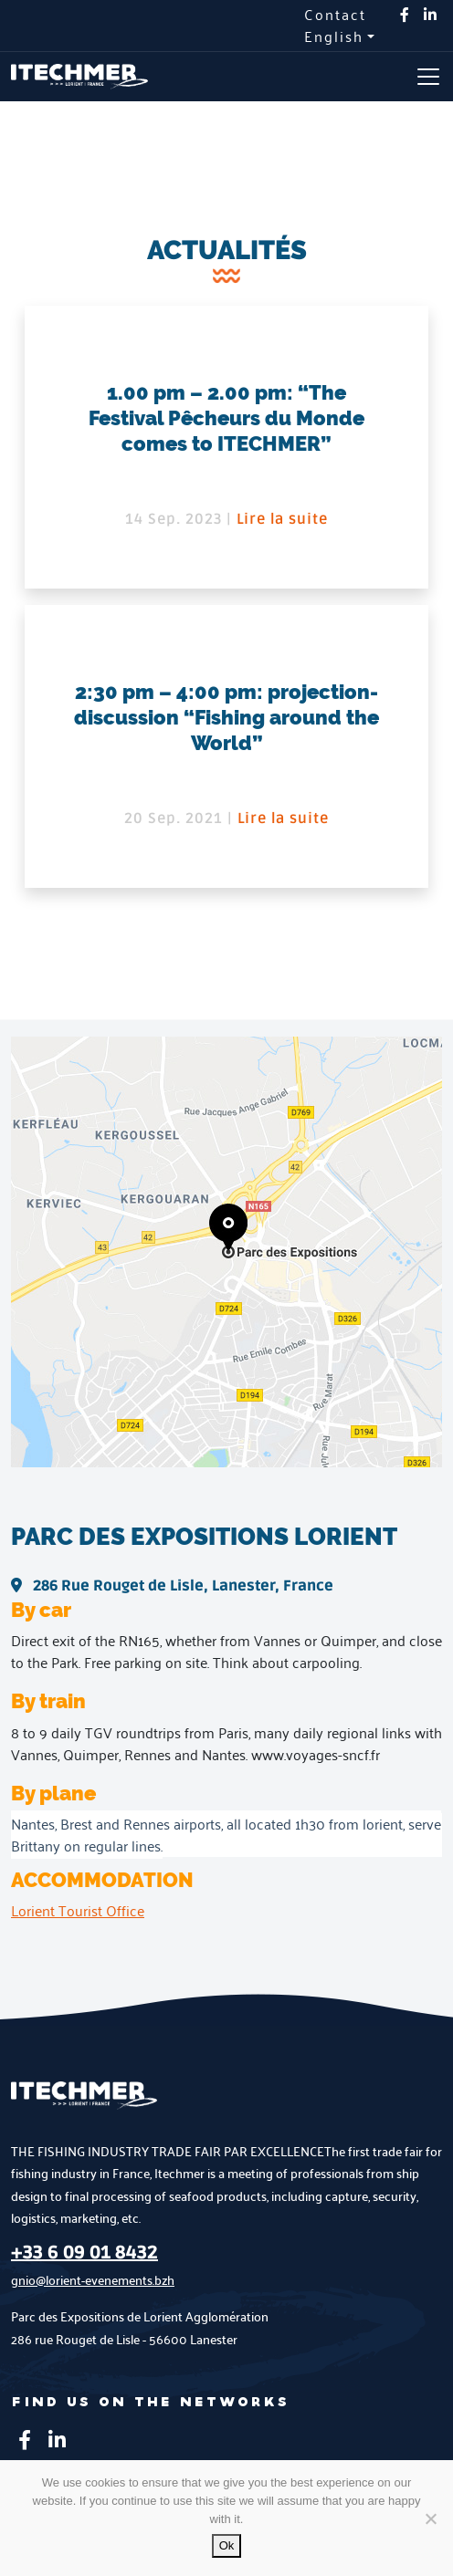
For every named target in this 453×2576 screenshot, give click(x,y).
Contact (335, 15)
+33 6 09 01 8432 (84, 2253)
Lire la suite (282, 519)
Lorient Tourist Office (77, 1910)
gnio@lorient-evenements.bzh (92, 2279)
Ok (227, 2545)
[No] (430, 2518)
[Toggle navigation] (428, 76)
